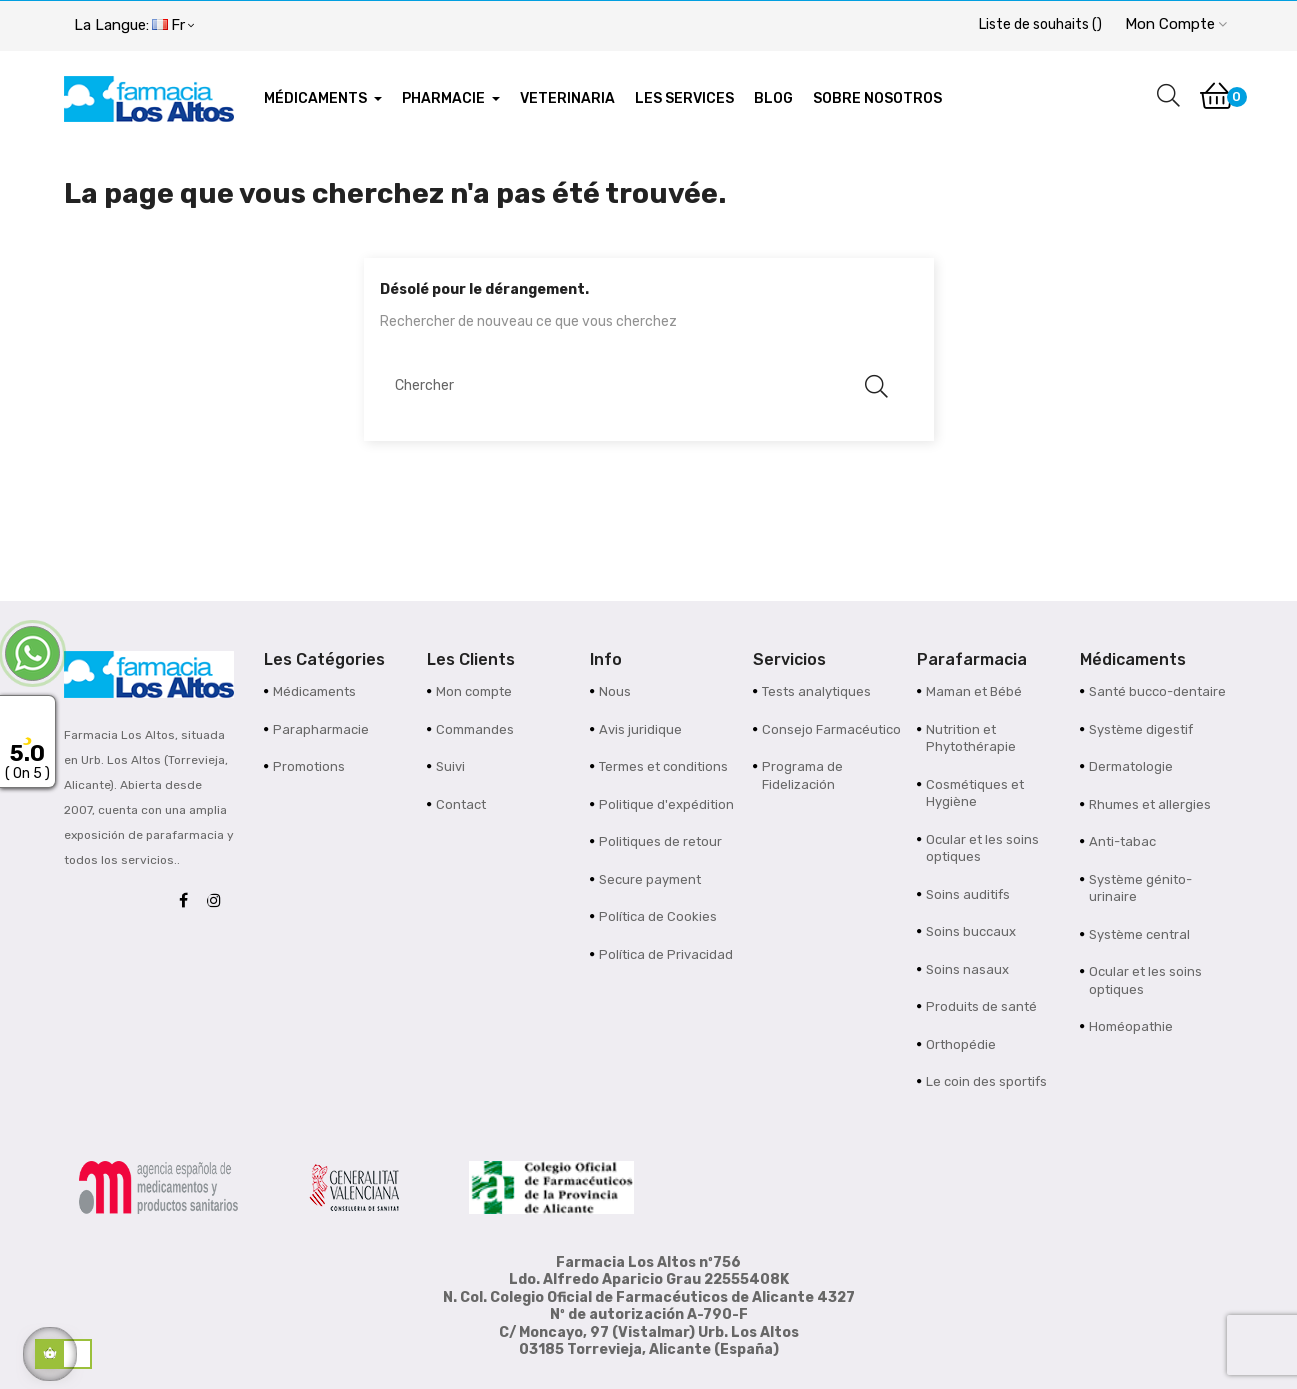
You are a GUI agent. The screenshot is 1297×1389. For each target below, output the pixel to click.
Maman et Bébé (974, 691)
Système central (1139, 934)
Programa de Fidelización (802, 775)
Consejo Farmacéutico (831, 729)
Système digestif (1141, 729)
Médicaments (314, 691)
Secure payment (650, 879)
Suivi (450, 766)
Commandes (475, 729)
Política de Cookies (658, 916)
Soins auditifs (968, 894)
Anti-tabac (1122, 841)
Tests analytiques (816, 691)
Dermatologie (1131, 766)
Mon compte (474, 691)
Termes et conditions (663, 766)
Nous (615, 691)
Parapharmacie (321, 729)
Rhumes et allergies (1150, 804)
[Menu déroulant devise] (134, 26)
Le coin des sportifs (986, 1081)
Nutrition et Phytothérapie (971, 738)
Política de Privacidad (666, 954)
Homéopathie (1131, 1026)
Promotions (309, 766)
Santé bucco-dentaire (1157, 691)
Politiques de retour (660, 841)
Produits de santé (981, 1006)
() (1040, 24)
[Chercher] (639, 386)
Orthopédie (961, 1044)
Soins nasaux (967, 969)
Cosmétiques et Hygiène (975, 793)
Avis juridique (640, 729)
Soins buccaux (971, 931)
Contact (461, 804)
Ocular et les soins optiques (982, 848)
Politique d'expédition (666, 804)
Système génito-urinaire (1140, 888)
